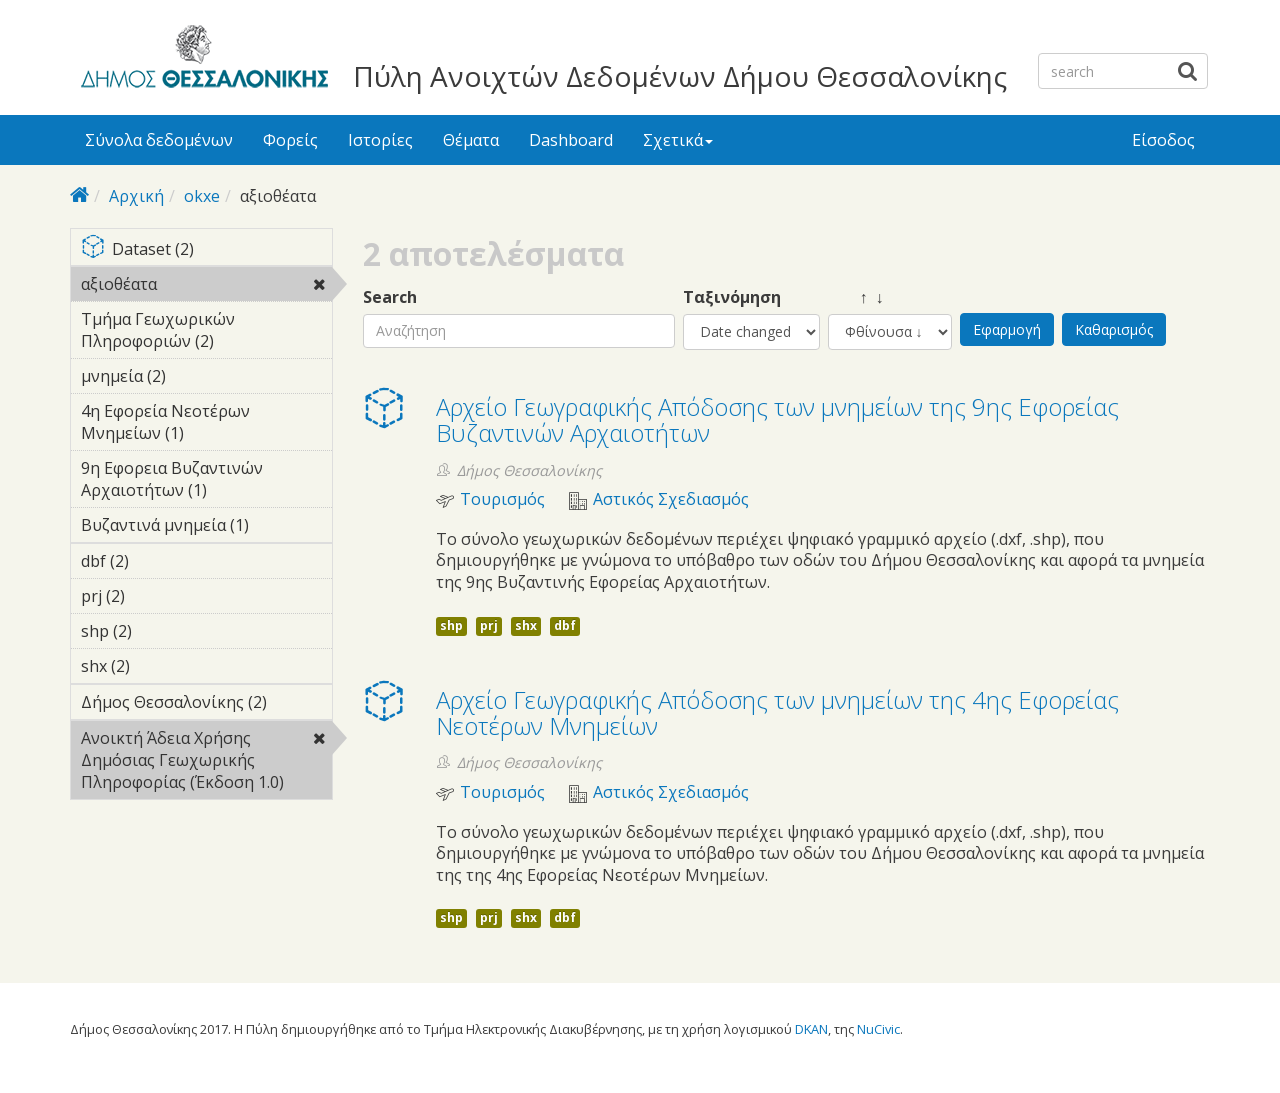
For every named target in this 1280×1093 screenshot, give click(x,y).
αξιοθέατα (206, 287)
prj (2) (156, 596)
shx (526, 625)
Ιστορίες (380, 140)
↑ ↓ (856, 297)
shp (451, 625)
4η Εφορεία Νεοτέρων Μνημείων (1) (206, 425)
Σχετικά (678, 140)
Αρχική (136, 196)
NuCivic (878, 1029)
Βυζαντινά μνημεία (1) (206, 528)
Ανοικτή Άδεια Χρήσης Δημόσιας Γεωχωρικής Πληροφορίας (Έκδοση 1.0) (206, 763)
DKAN (811, 1029)
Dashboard (571, 140)
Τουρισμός (502, 499)
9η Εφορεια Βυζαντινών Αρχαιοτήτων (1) (206, 482)
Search (390, 297)
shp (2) (163, 631)
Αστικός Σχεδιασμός (671, 499)
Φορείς (290, 140)
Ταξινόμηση (732, 297)
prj (489, 625)
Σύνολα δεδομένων (159, 140)
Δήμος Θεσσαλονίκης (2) (206, 705)
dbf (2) (160, 561)
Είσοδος (1163, 140)
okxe (202, 196)
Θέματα (471, 140)
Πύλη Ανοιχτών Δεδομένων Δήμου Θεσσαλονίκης (680, 76)
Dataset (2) (206, 250)
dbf (565, 625)
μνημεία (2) (197, 376)
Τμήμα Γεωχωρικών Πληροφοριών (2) (206, 333)
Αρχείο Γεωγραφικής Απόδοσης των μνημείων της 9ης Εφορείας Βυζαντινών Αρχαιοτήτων (777, 419)
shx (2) (161, 666)
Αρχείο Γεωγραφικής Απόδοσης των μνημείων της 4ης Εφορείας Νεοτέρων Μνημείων (777, 712)
